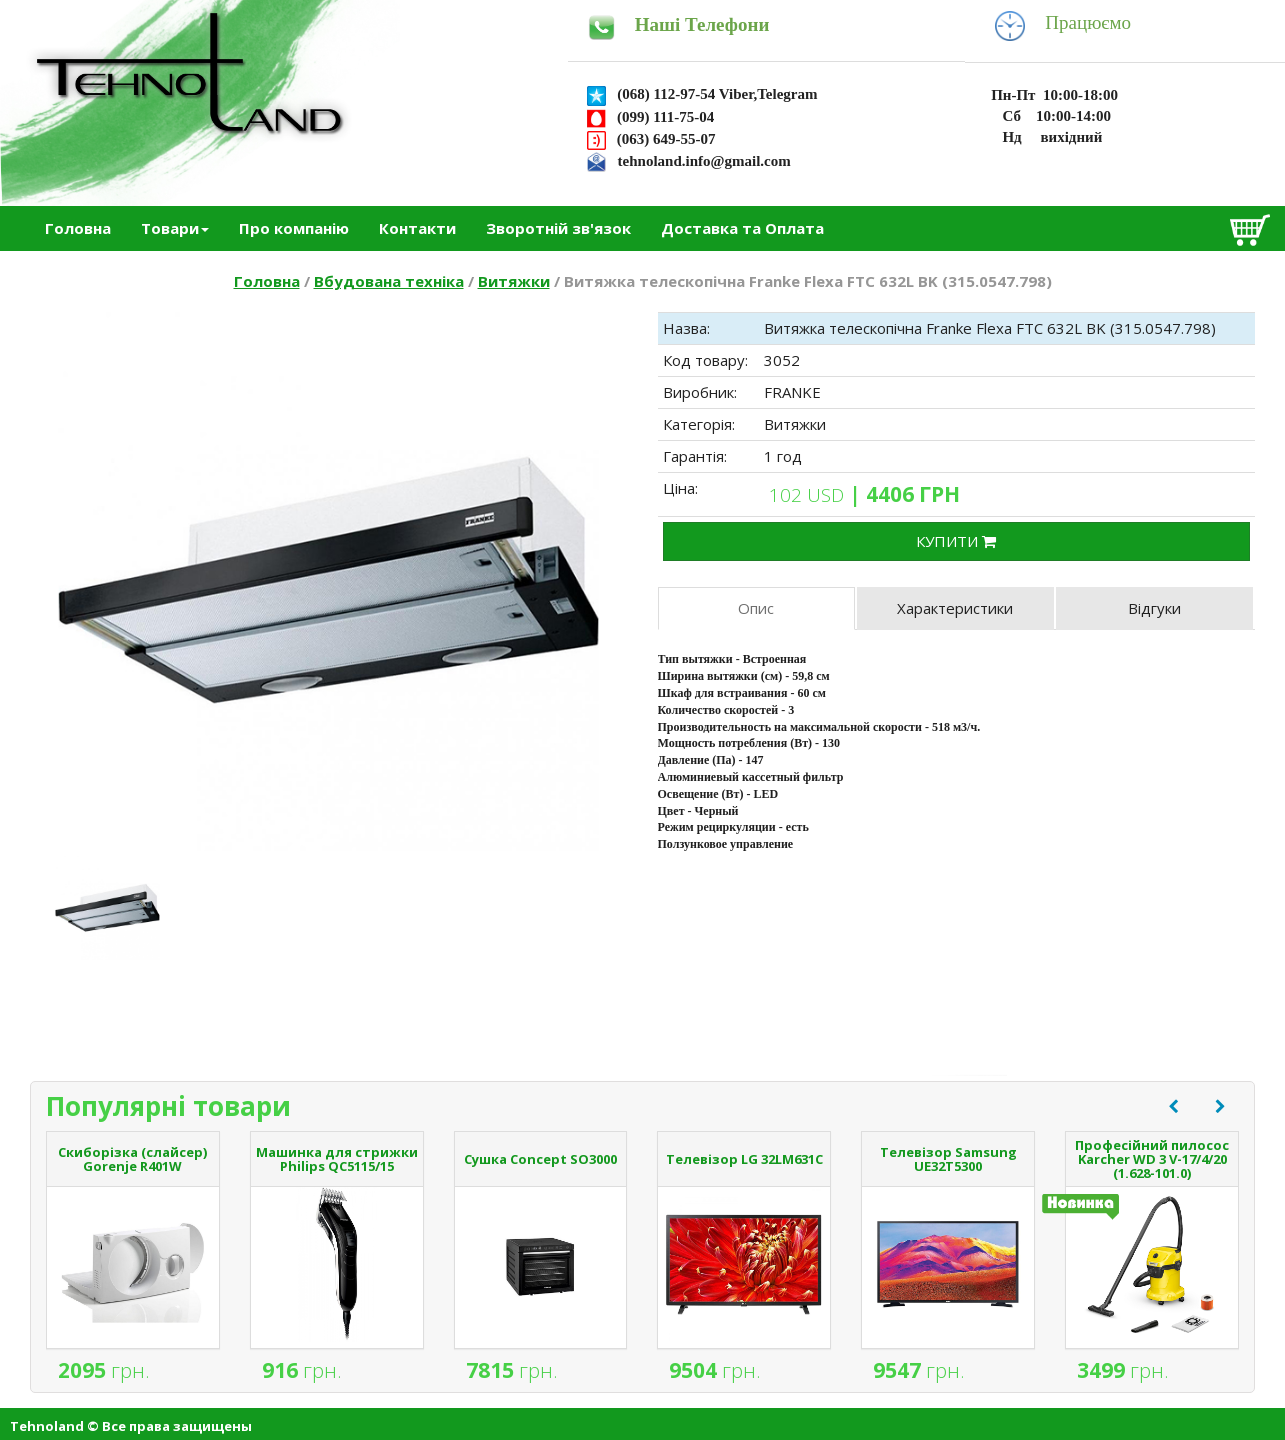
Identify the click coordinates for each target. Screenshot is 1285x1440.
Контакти (417, 228)
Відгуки (1154, 608)
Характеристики (955, 608)
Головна (78, 228)
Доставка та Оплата (742, 228)
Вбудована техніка (389, 281)
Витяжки (514, 281)
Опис (756, 608)
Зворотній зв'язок (558, 228)
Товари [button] (175, 228)
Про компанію (294, 228)
